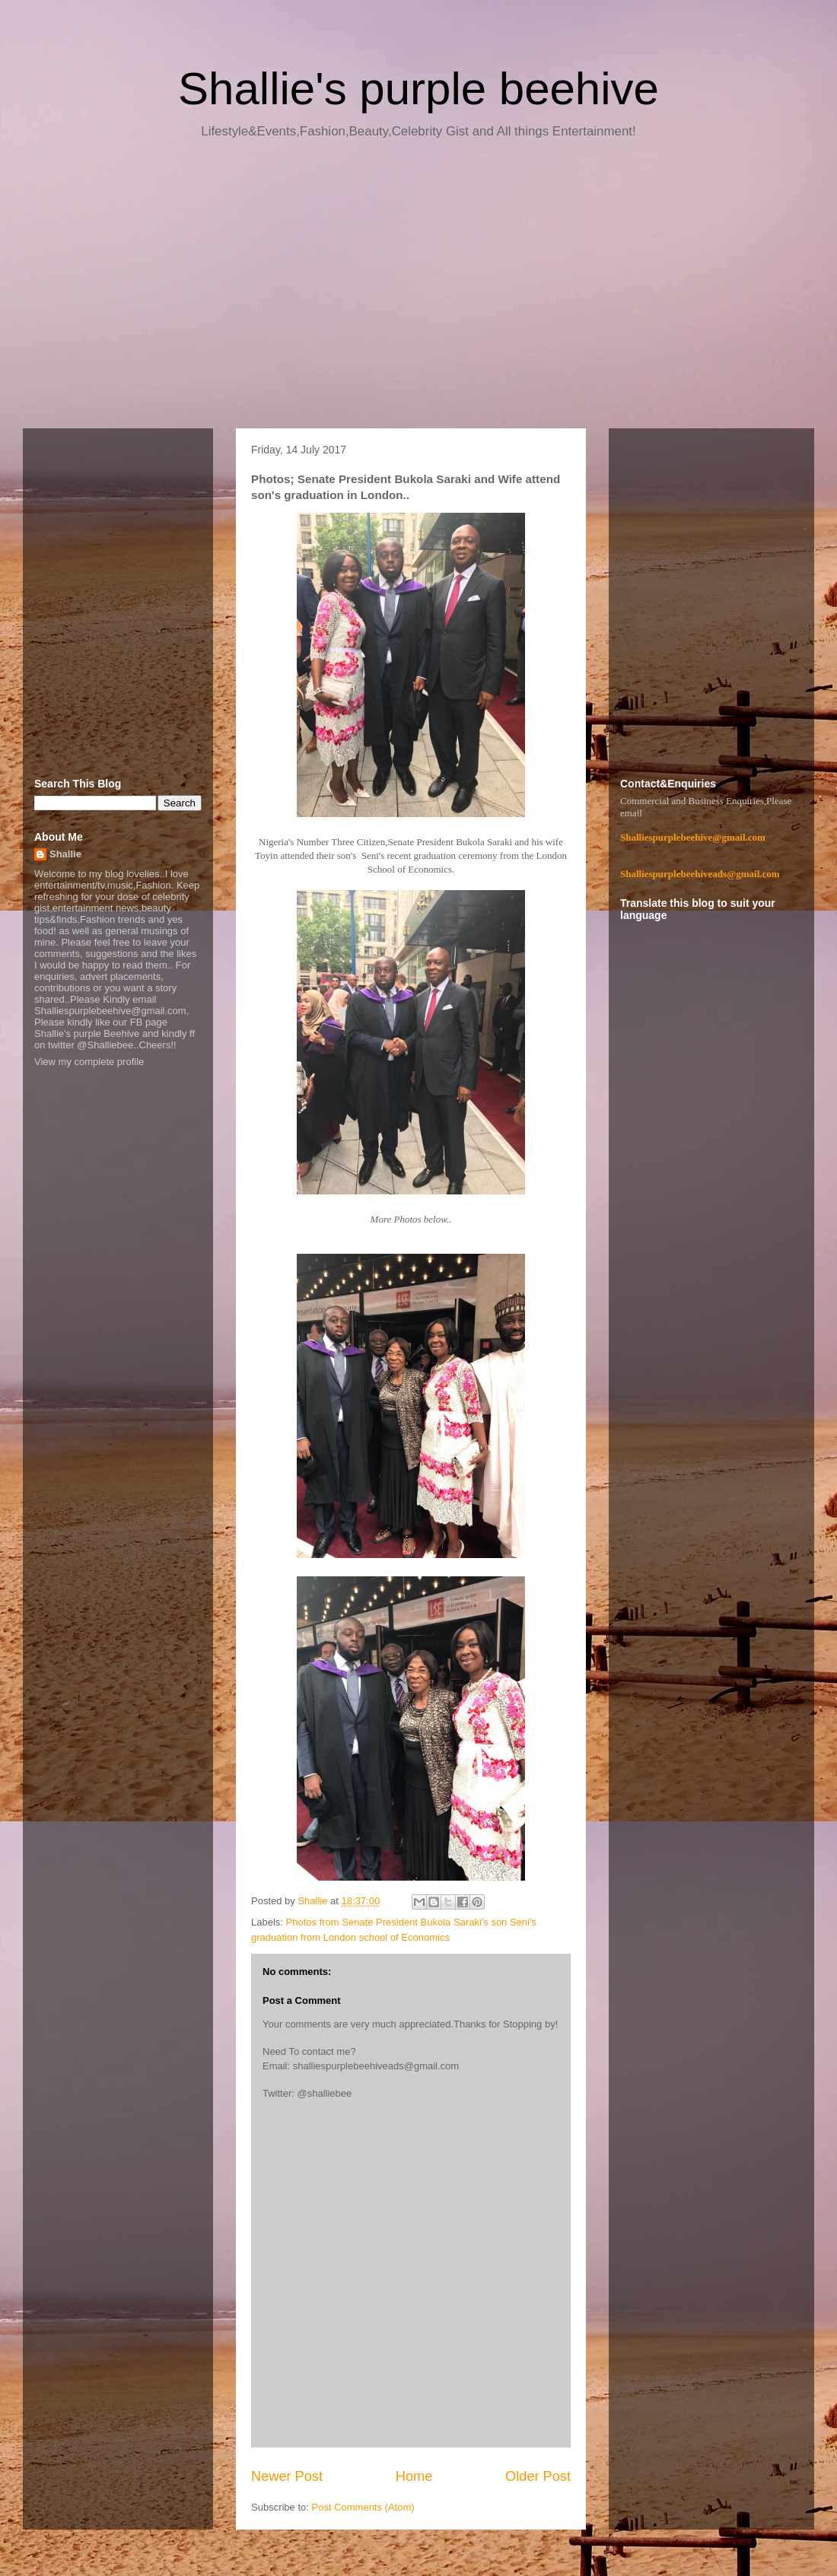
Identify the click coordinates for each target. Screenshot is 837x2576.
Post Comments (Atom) (363, 2507)
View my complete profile (89, 1061)
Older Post (538, 2476)
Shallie (65, 854)
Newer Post (287, 2476)
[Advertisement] (418, 289)
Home (414, 2476)
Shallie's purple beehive (418, 88)
